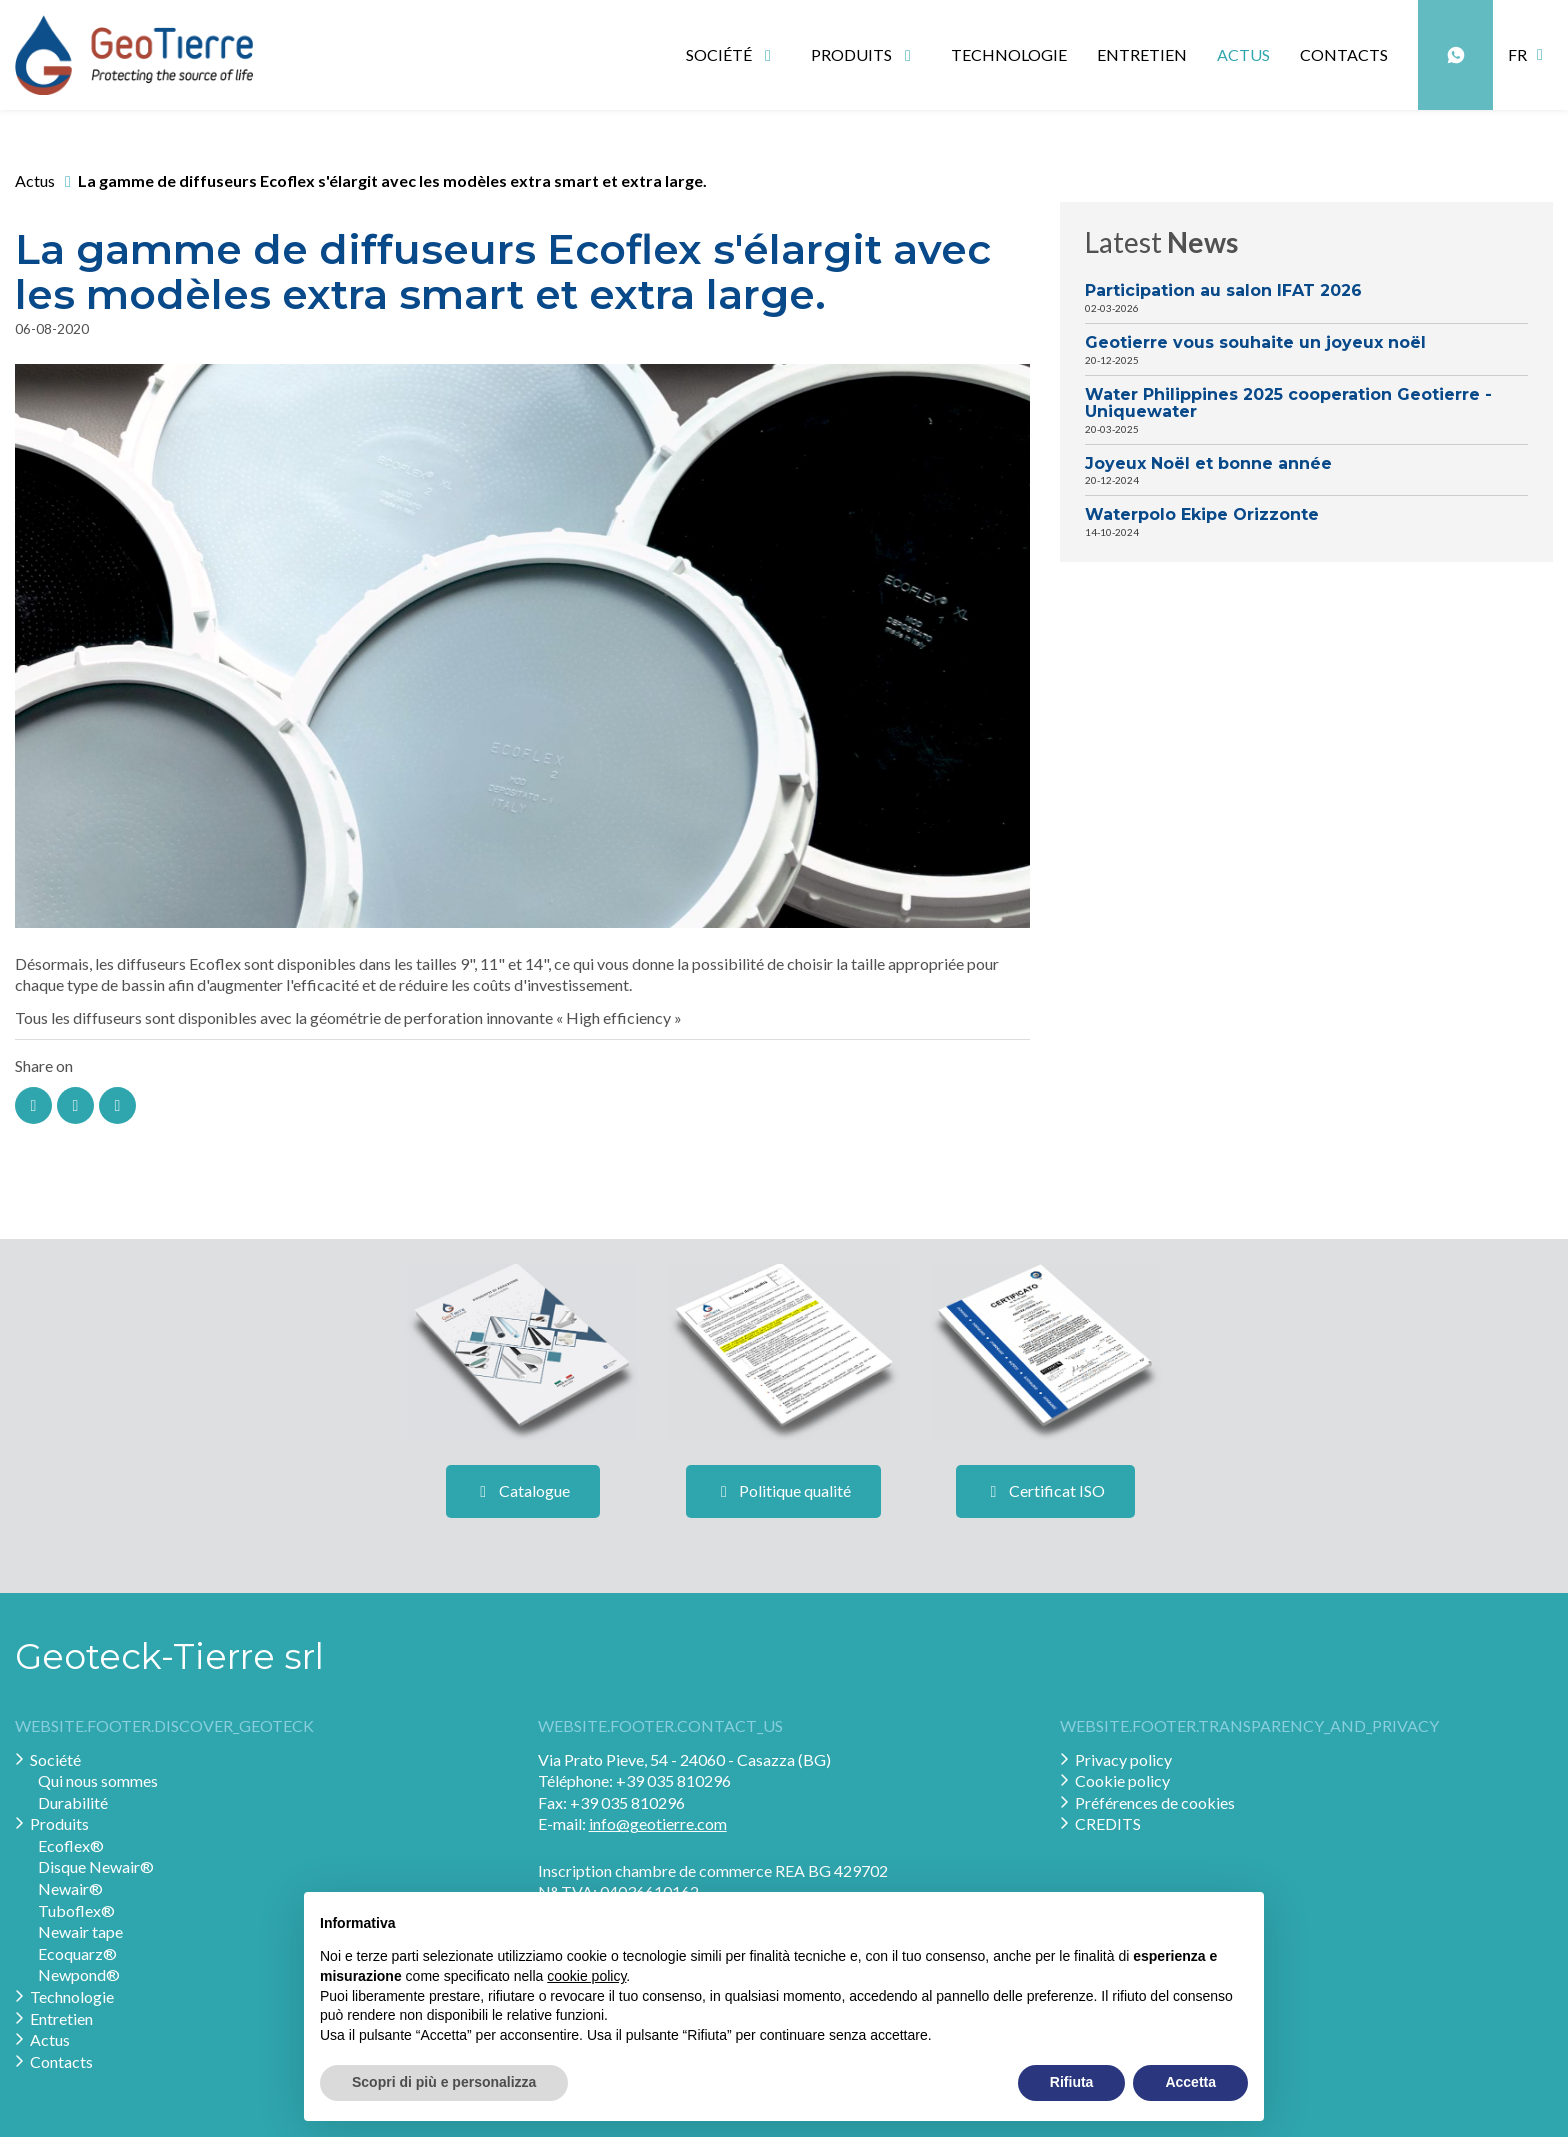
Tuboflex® (76, 1910)
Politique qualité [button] (783, 1490)
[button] (1530, 55)
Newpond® (79, 1974)
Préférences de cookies (1155, 1802)
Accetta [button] (1190, 2082)
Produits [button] (864, 54)
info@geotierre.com (658, 1823)
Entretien (1142, 54)
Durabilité (73, 1802)
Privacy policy (1123, 1759)
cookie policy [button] (586, 1976)
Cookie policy (1122, 1780)
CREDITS (1108, 1823)
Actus (1243, 54)
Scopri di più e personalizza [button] (444, 2082)
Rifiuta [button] (1072, 2082)
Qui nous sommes (98, 1780)
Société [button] (732, 54)
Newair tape (80, 1931)
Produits (59, 1823)
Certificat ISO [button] (1045, 1490)
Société (55, 1759)
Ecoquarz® (77, 1953)
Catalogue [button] (523, 1490)
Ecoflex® (71, 1845)
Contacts (1344, 54)
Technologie (1009, 54)
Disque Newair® (96, 1866)
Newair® (70, 1888)
